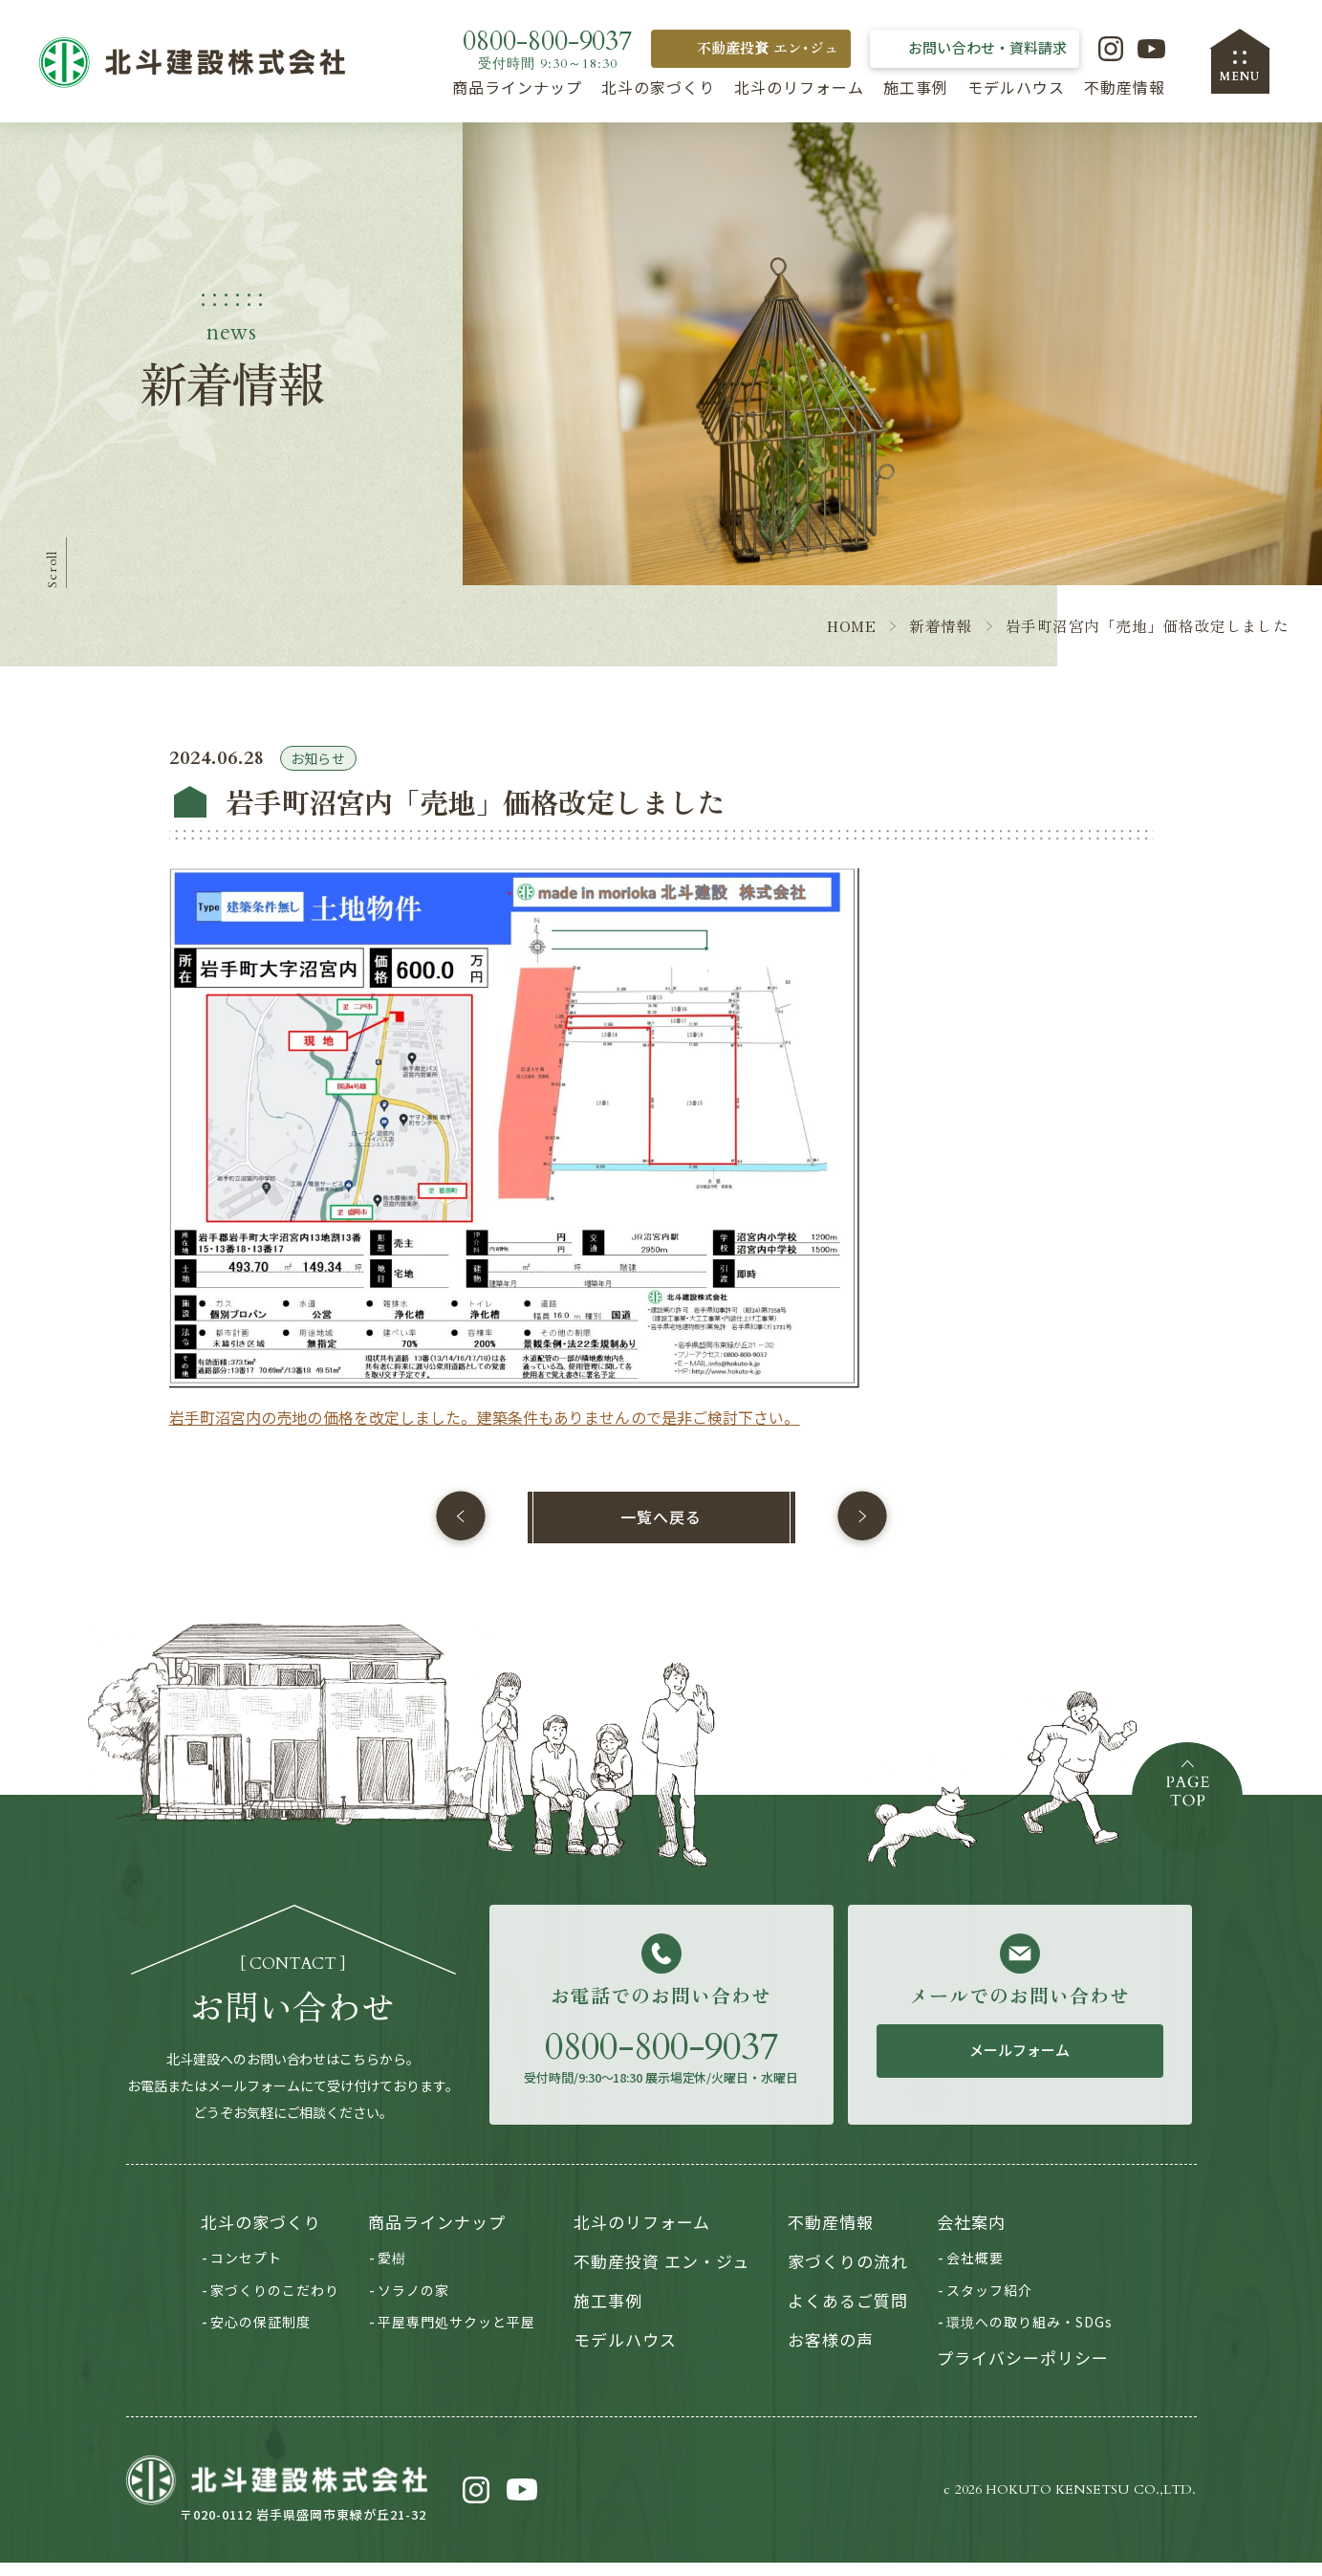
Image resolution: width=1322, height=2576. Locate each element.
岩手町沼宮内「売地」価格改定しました (1147, 640)
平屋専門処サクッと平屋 (456, 2336)
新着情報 (939, 640)
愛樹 (392, 2271)
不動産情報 (1124, 87)
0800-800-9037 (661, 2061)
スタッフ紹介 (989, 2303)
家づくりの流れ (848, 2275)
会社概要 (975, 2271)
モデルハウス (1016, 87)
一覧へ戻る (661, 1530)
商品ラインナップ (517, 87)
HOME (850, 640)
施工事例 (915, 87)
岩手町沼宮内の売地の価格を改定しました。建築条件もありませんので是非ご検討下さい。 (484, 1432)
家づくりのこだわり (274, 2303)
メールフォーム (1020, 2064)
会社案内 (971, 2236)
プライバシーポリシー (1023, 2371)
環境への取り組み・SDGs (1029, 2336)
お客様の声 (831, 2353)
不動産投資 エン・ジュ (661, 2275)
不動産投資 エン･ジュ (767, 47)
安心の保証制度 (260, 2336)
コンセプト (246, 2271)
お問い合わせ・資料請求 (987, 47)
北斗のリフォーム (799, 87)
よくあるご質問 (848, 2313)
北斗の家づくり (658, 87)
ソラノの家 (413, 2303)
